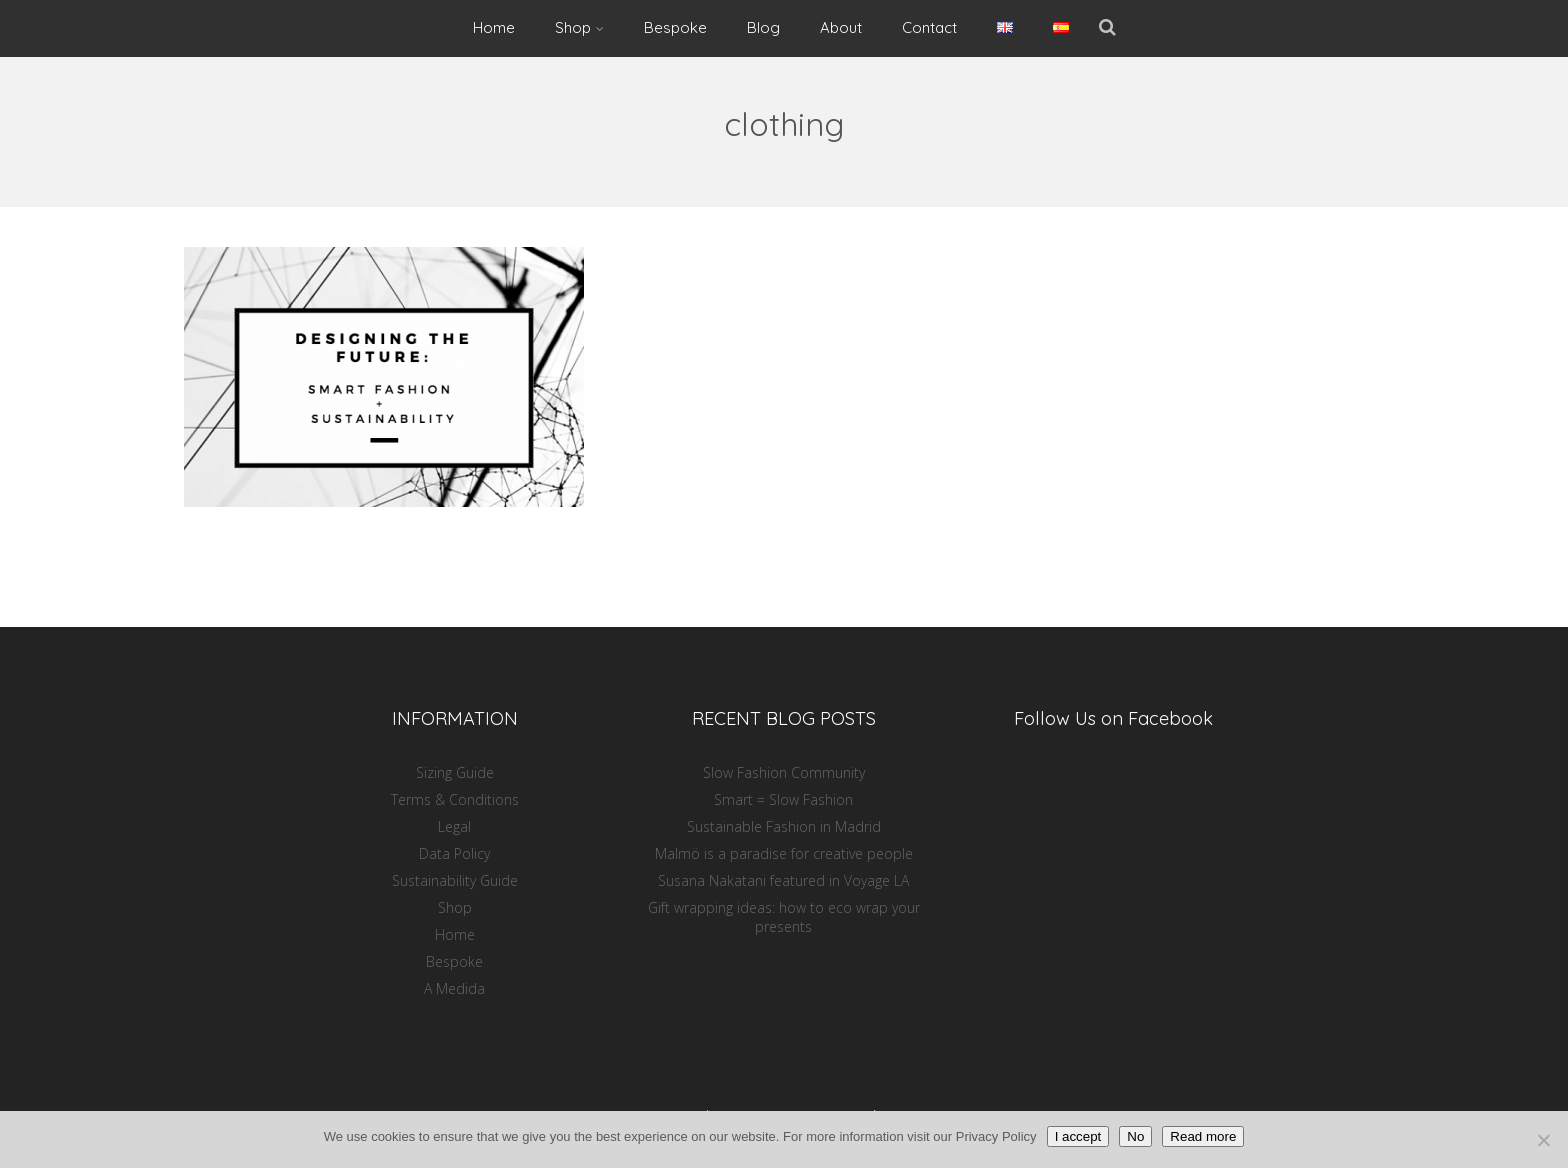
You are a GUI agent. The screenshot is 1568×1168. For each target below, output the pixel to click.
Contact (929, 27)
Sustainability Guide (455, 880)
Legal (454, 826)
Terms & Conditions (455, 799)
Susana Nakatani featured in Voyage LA (783, 880)
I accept (1078, 1136)
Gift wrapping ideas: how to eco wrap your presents (784, 917)
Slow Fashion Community (784, 772)
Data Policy (454, 853)
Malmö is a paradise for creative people (784, 853)
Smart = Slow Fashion (783, 799)
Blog (763, 27)
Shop (579, 27)
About (841, 27)
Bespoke (675, 27)
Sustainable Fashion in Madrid (784, 826)
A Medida (454, 988)
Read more (1203, 1136)
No (1135, 1136)
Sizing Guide (455, 772)
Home (494, 27)
